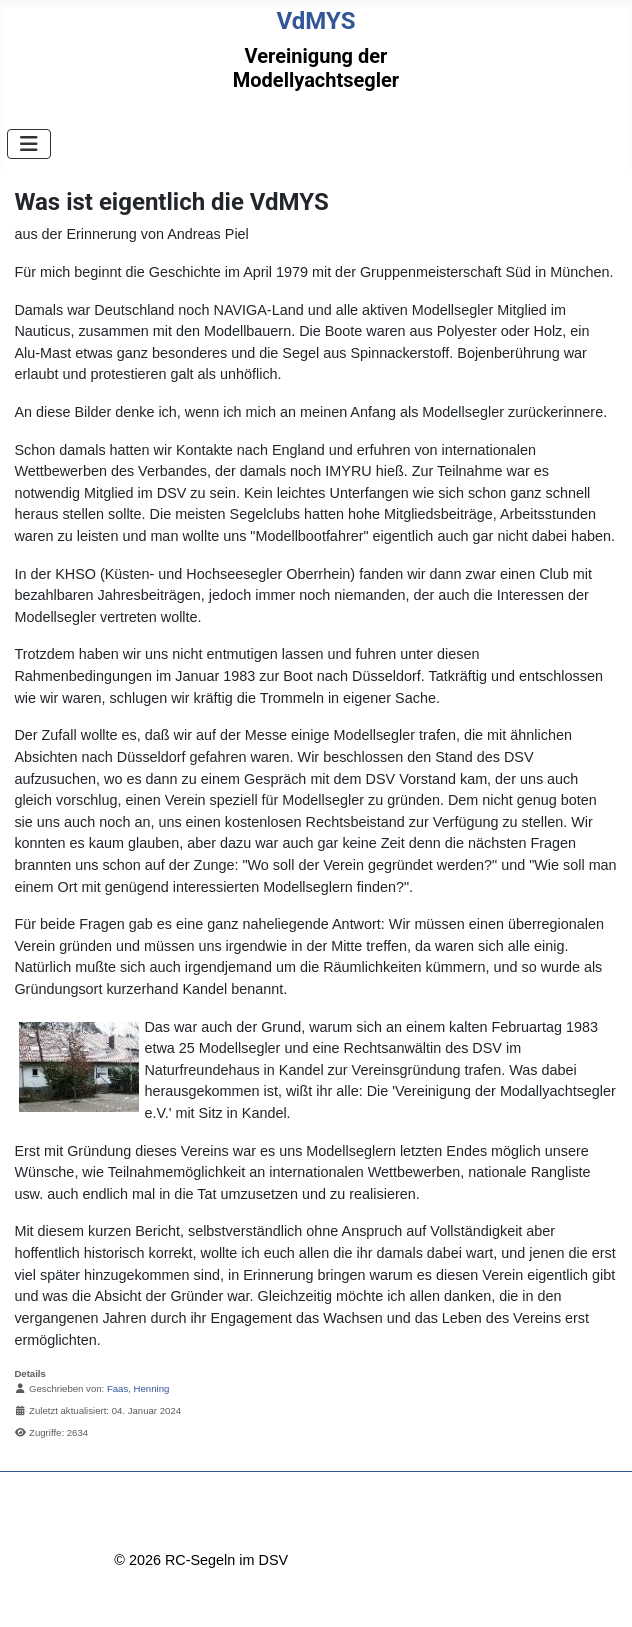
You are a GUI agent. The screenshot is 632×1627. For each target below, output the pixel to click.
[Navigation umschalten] (29, 144)
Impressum (149, 1522)
